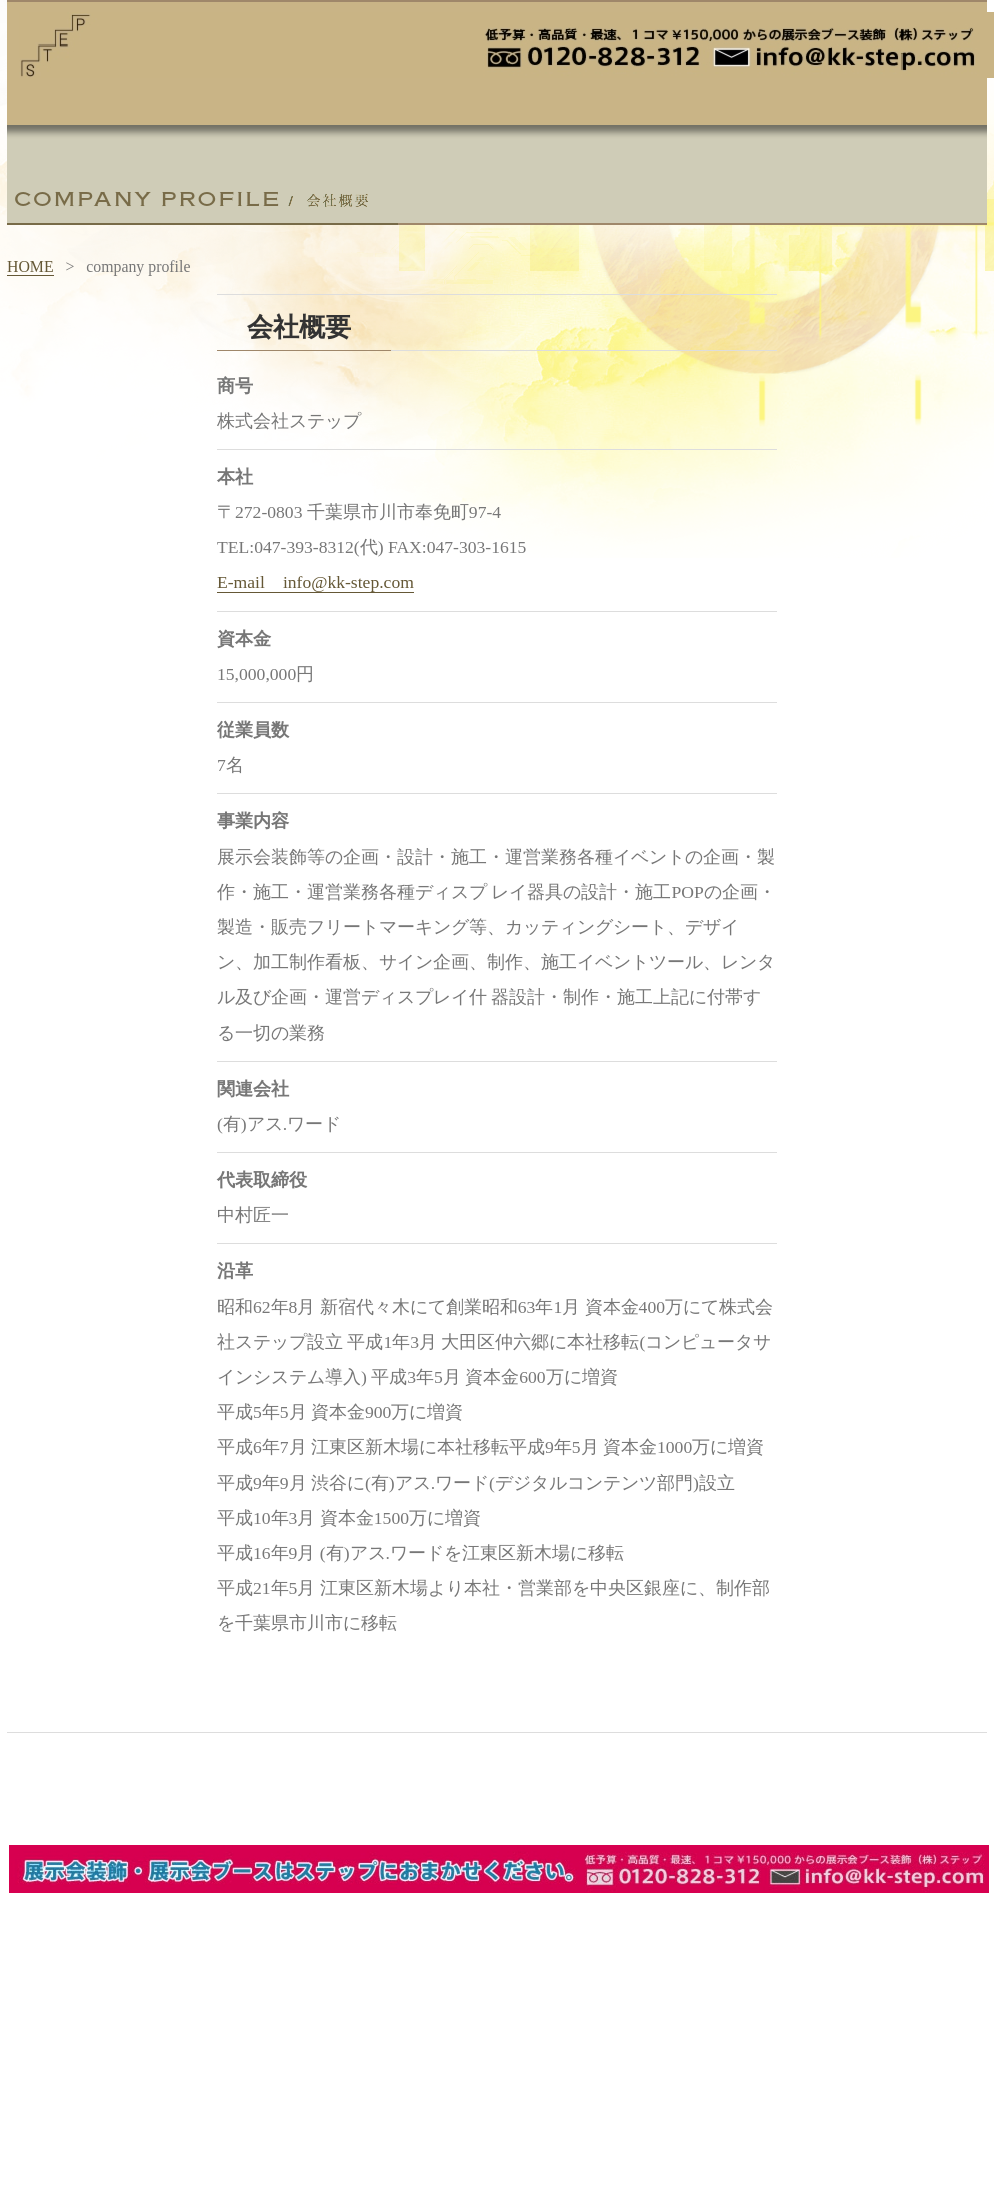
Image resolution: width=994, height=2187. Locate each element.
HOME (30, 266)
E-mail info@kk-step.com (315, 582)
